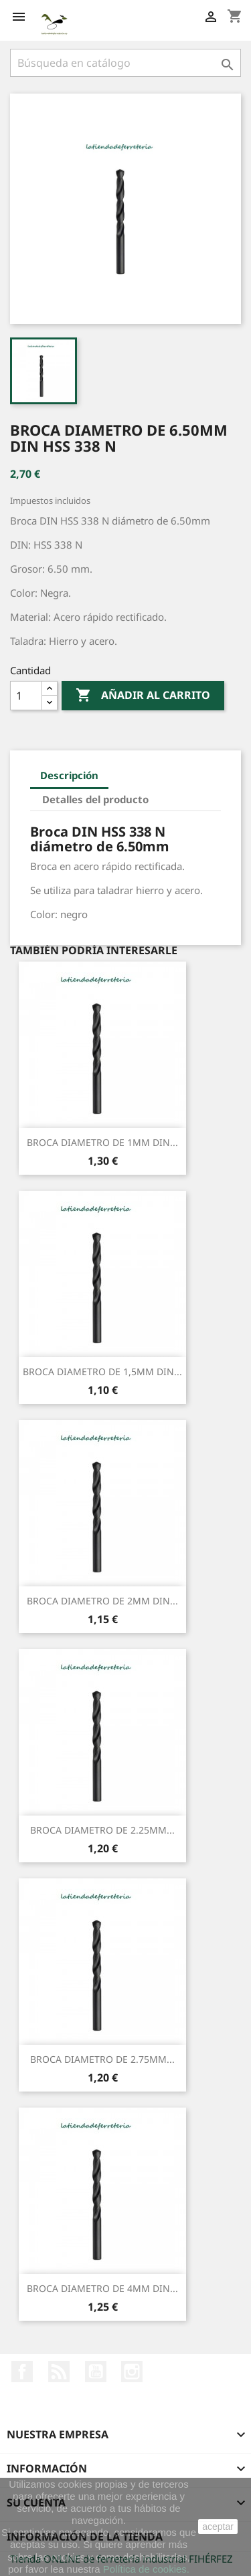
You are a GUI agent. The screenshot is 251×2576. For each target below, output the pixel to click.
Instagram (132, 2371)
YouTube (95, 2371)
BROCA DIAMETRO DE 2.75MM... (102, 2059)
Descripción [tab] (69, 775)
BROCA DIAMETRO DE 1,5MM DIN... (102, 1371)
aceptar (218, 2526)
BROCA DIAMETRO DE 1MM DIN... (102, 1142)
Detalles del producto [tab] (95, 799)
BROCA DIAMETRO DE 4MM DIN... (102, 2288)
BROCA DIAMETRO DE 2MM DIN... (102, 1600)
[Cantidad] (26, 695)
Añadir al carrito (143, 695)
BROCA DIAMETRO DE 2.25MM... (102, 1830)
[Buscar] (125, 63)
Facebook (22, 2371)
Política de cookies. (146, 2569)
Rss (59, 2371)
